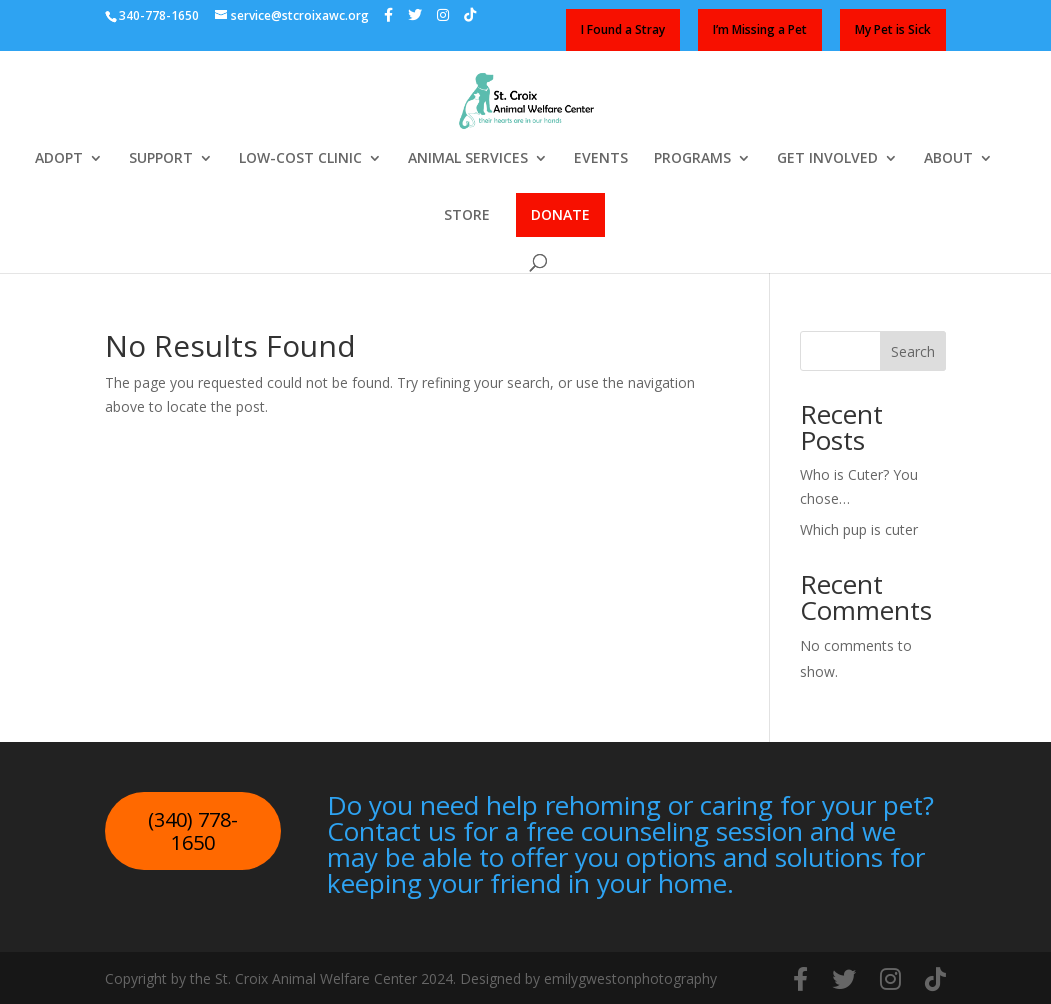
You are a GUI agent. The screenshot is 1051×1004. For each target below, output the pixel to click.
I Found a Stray (623, 29)
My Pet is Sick (893, 29)
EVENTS (601, 159)
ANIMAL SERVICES (468, 159)
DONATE (560, 214)
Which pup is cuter (859, 529)
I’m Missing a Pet (760, 29)
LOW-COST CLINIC (300, 159)
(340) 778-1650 (193, 831)
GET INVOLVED (827, 159)
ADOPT (59, 159)
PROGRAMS (692, 159)
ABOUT (948, 159)
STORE (467, 216)
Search (913, 351)
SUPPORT (161, 159)
